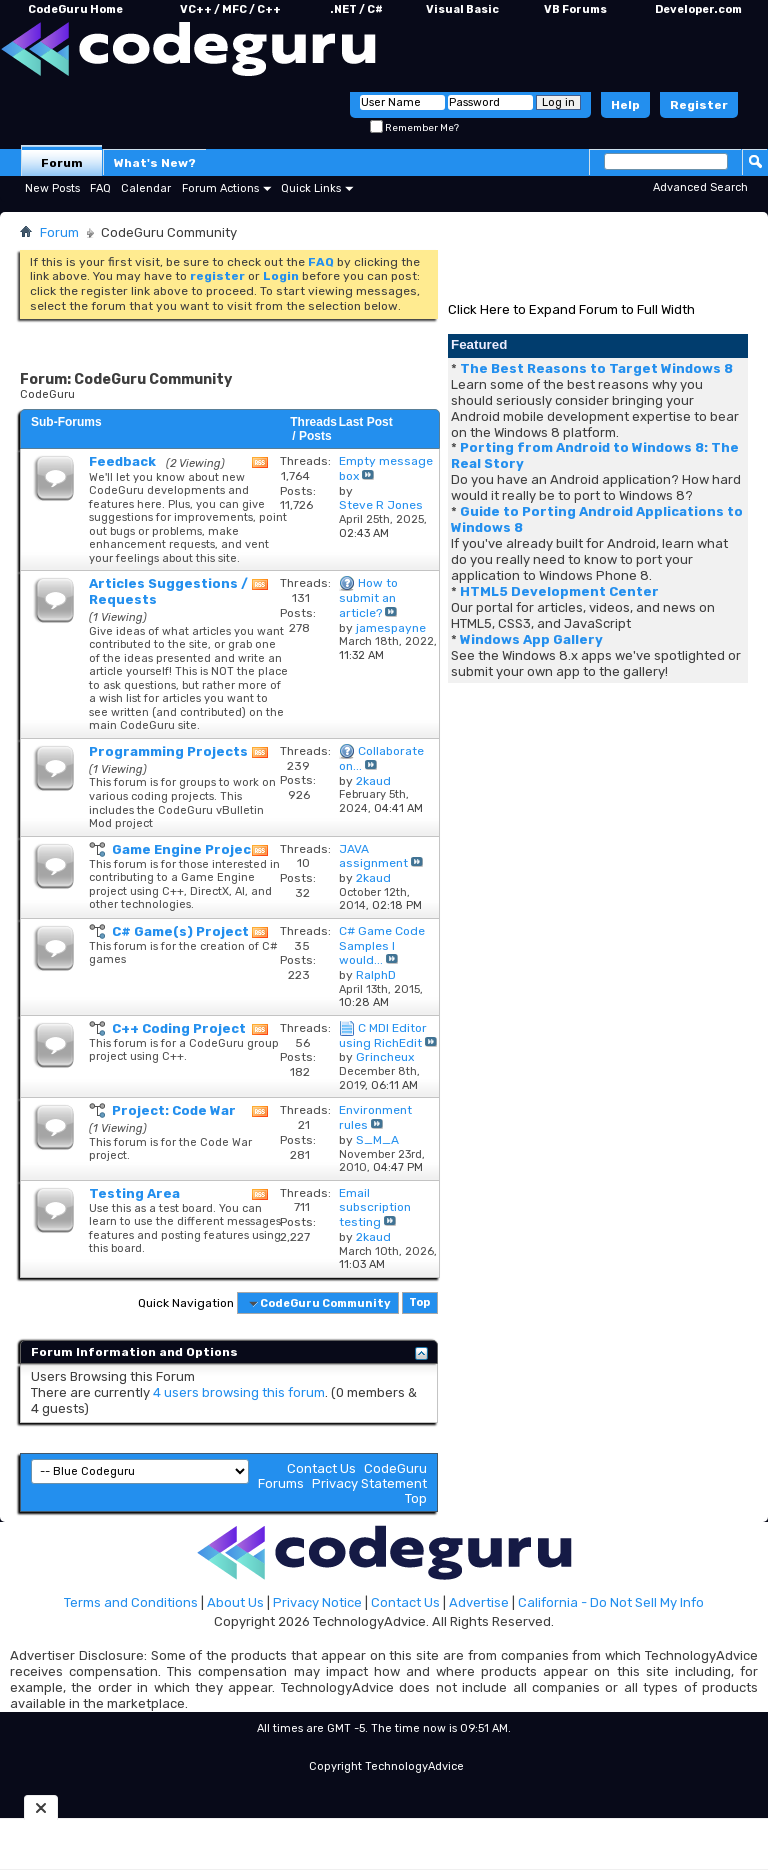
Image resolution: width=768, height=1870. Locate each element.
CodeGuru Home (75, 9)
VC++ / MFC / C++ (230, 9)
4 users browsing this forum (239, 1392)
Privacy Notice (317, 1602)
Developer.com (698, 9)
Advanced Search (700, 187)
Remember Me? (414, 128)
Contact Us (321, 1468)
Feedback (122, 461)
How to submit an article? (368, 598)
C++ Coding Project (179, 1028)
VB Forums (575, 9)
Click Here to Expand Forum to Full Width (571, 309)
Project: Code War (174, 1110)
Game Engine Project (185, 849)
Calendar (146, 188)
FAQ (100, 188)
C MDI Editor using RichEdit (383, 1035)
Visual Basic (462, 9)
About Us (235, 1602)
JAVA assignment (373, 856)
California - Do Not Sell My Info (611, 1602)
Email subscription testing (375, 1208)
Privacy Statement (369, 1483)
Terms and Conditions (131, 1602)
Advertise (479, 1602)
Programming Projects (168, 751)
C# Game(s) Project (180, 931)
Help (625, 105)
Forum (62, 163)
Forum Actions (220, 188)
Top (419, 1303)
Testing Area (134, 1193)
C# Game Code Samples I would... (382, 946)
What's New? (155, 163)
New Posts (52, 188)
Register (699, 105)
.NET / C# (356, 9)
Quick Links (311, 188)
